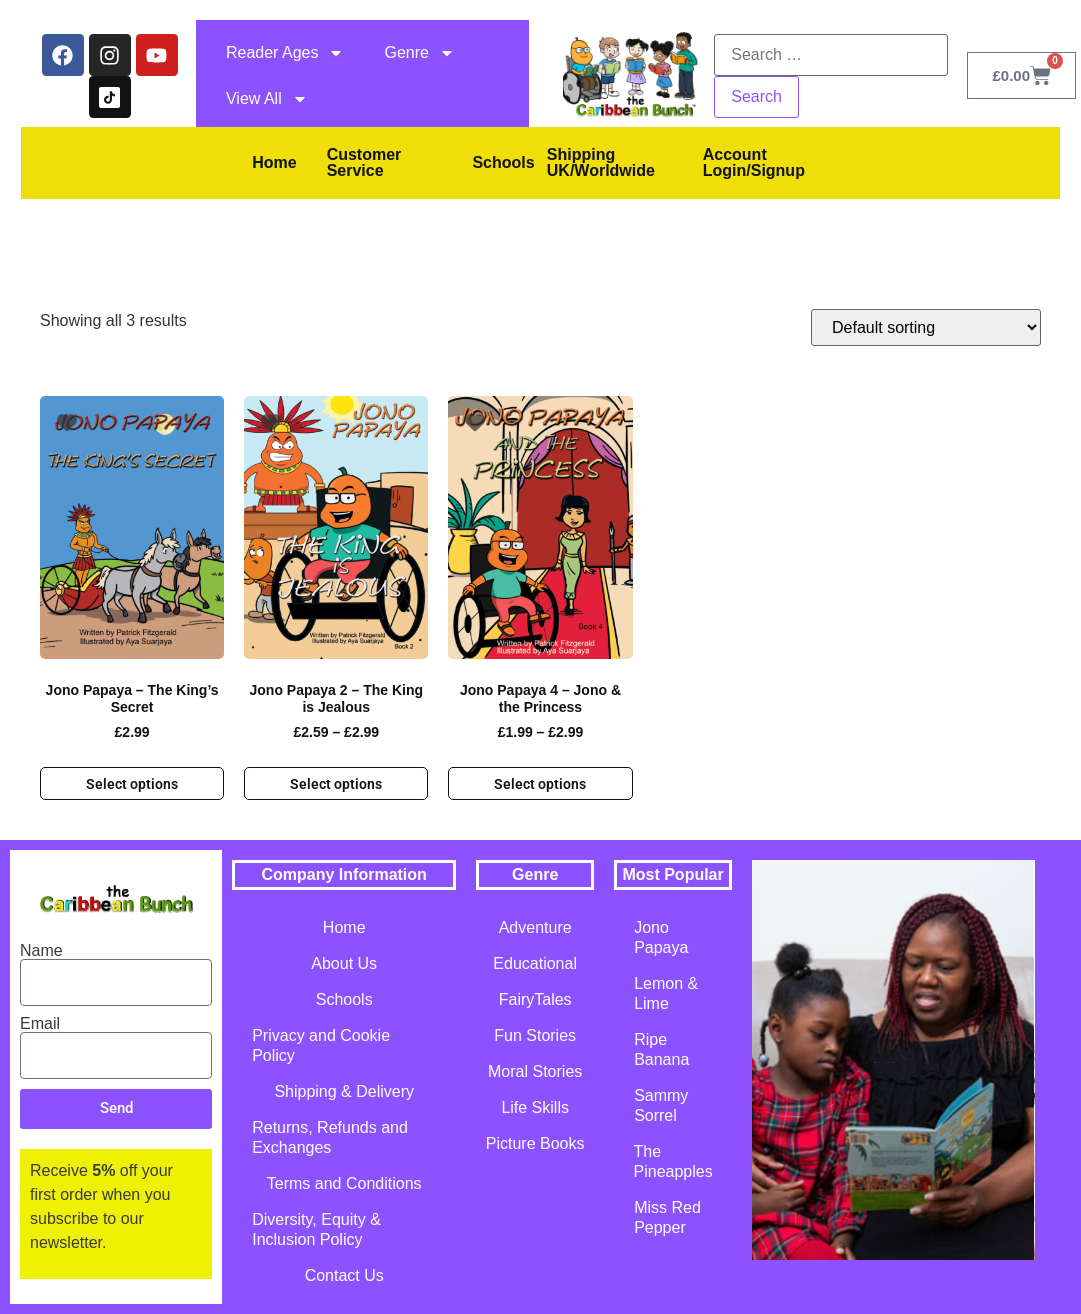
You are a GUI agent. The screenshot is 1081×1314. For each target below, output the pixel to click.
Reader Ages (285, 53)
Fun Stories (535, 1035)
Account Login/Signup (754, 162)
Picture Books (535, 1143)
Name (41, 951)
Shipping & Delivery (344, 1091)
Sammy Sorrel (661, 1105)
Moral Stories (535, 1071)
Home (274, 162)
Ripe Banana (661, 1049)
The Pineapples (673, 1161)
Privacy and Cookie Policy (321, 1045)
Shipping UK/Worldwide (601, 162)
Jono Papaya (661, 937)
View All (267, 99)
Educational (535, 963)
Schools (503, 162)
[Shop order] (926, 327)
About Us (344, 963)
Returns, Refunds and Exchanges (330, 1137)
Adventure (535, 927)
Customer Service (364, 162)
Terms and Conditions (344, 1183)
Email (40, 1024)
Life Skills (535, 1107)
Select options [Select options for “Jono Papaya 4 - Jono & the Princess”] (540, 784)
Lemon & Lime (666, 993)
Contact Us (344, 1275)
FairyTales (535, 999)
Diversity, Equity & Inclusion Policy (316, 1229)
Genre (419, 53)
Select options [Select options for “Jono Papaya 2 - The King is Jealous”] (336, 784)
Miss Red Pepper (667, 1217)
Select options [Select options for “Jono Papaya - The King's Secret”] (132, 784)
